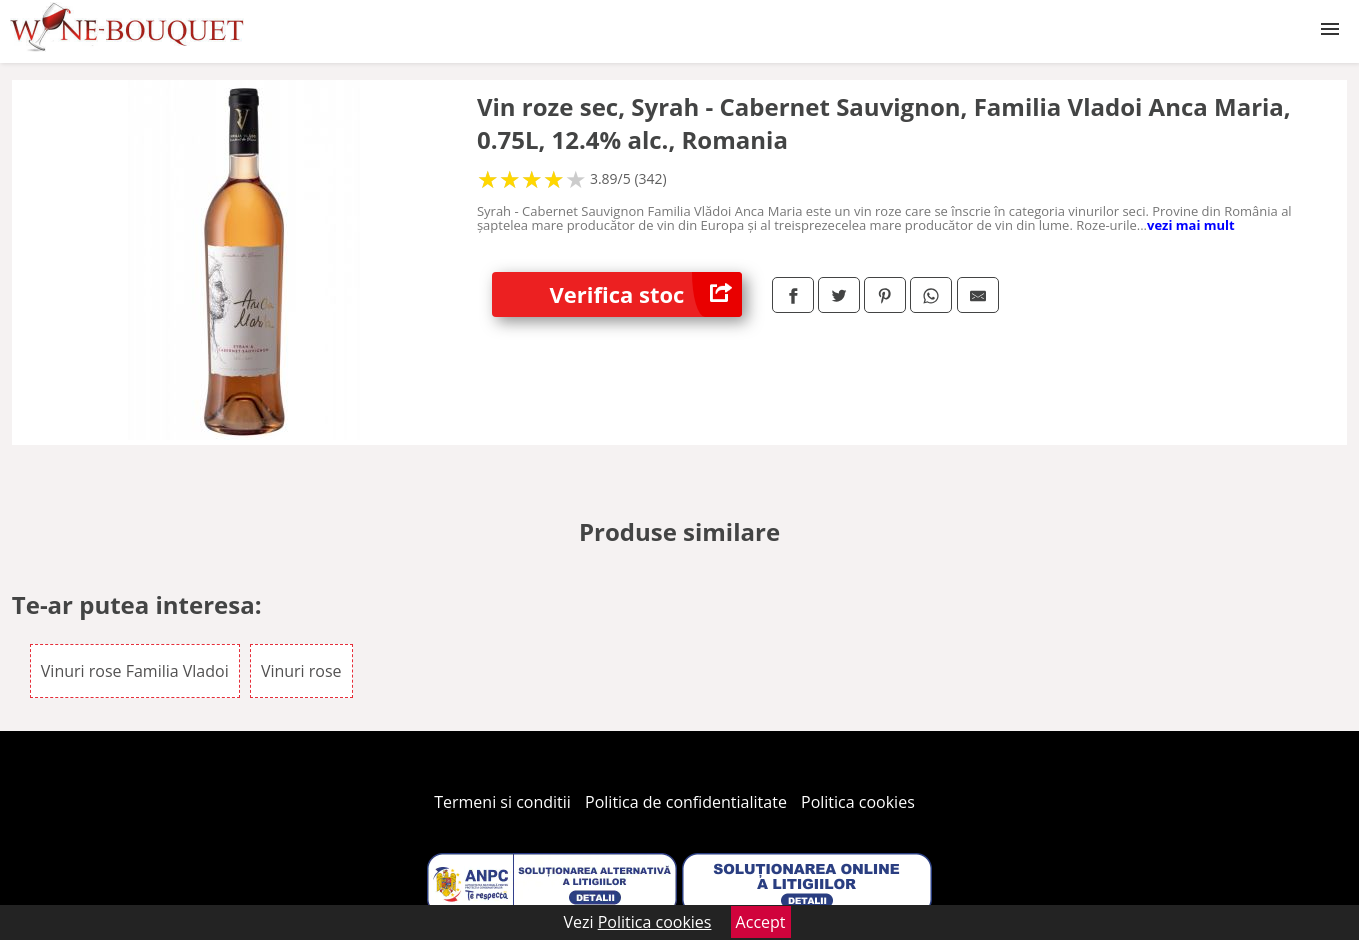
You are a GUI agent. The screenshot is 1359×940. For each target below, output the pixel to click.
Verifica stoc (645, 294)
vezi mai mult (1191, 225)
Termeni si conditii (502, 802)
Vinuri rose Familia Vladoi (135, 671)
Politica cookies (858, 802)
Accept (761, 922)
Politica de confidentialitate (686, 802)
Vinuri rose (301, 671)
